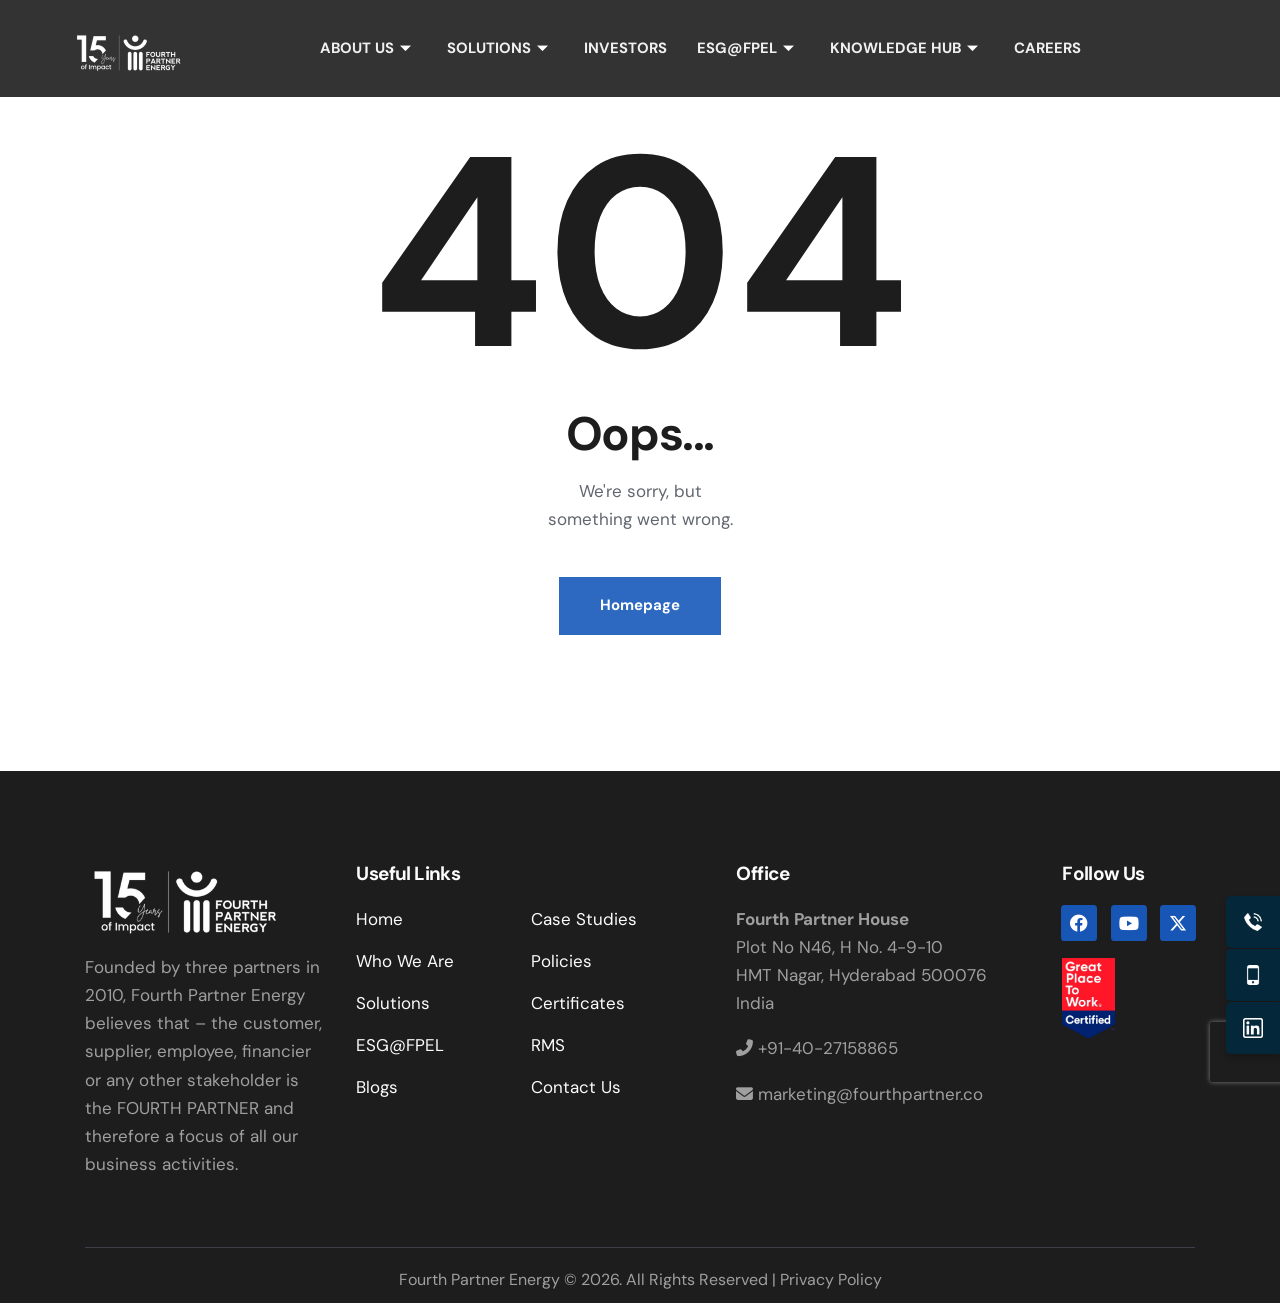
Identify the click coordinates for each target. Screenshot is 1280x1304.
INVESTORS (625, 48)
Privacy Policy (831, 1280)
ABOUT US (365, 48)
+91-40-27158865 (817, 1049)
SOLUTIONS (497, 48)
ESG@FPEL (745, 48)
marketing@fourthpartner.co (859, 1094)
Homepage (640, 606)
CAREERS (1048, 48)
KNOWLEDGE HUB (904, 48)
